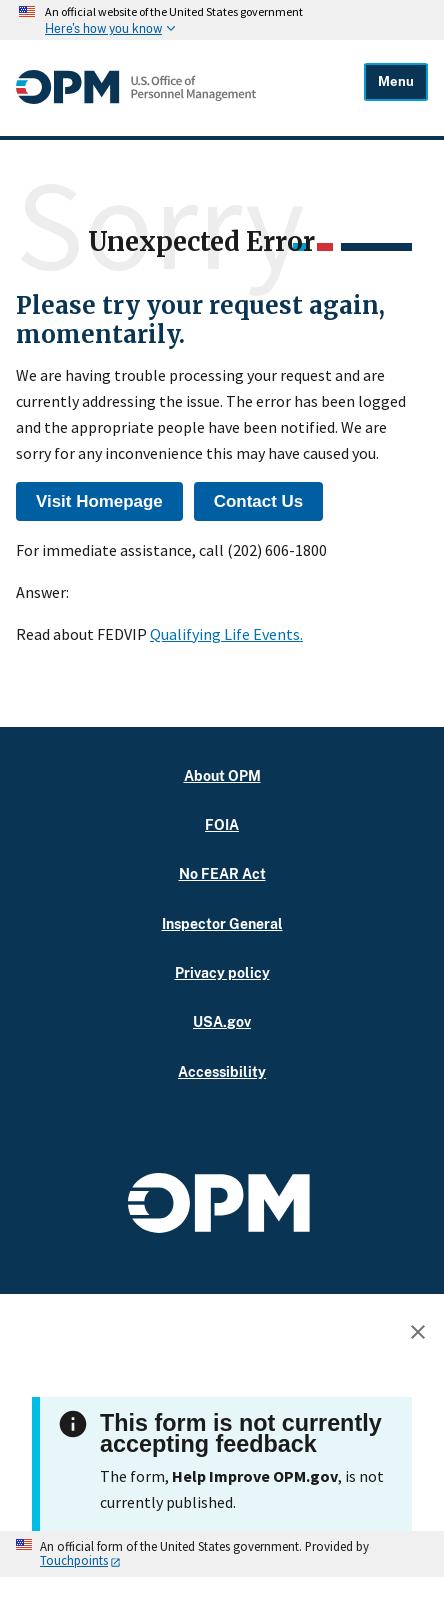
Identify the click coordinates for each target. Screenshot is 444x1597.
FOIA (222, 824)
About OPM (222, 775)
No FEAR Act (222, 873)
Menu (396, 81)
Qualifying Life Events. (226, 634)
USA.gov (222, 1021)
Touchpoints (74, 1560)
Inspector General (222, 923)
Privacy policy (222, 972)
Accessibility (222, 1071)
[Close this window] (423, 1335)
